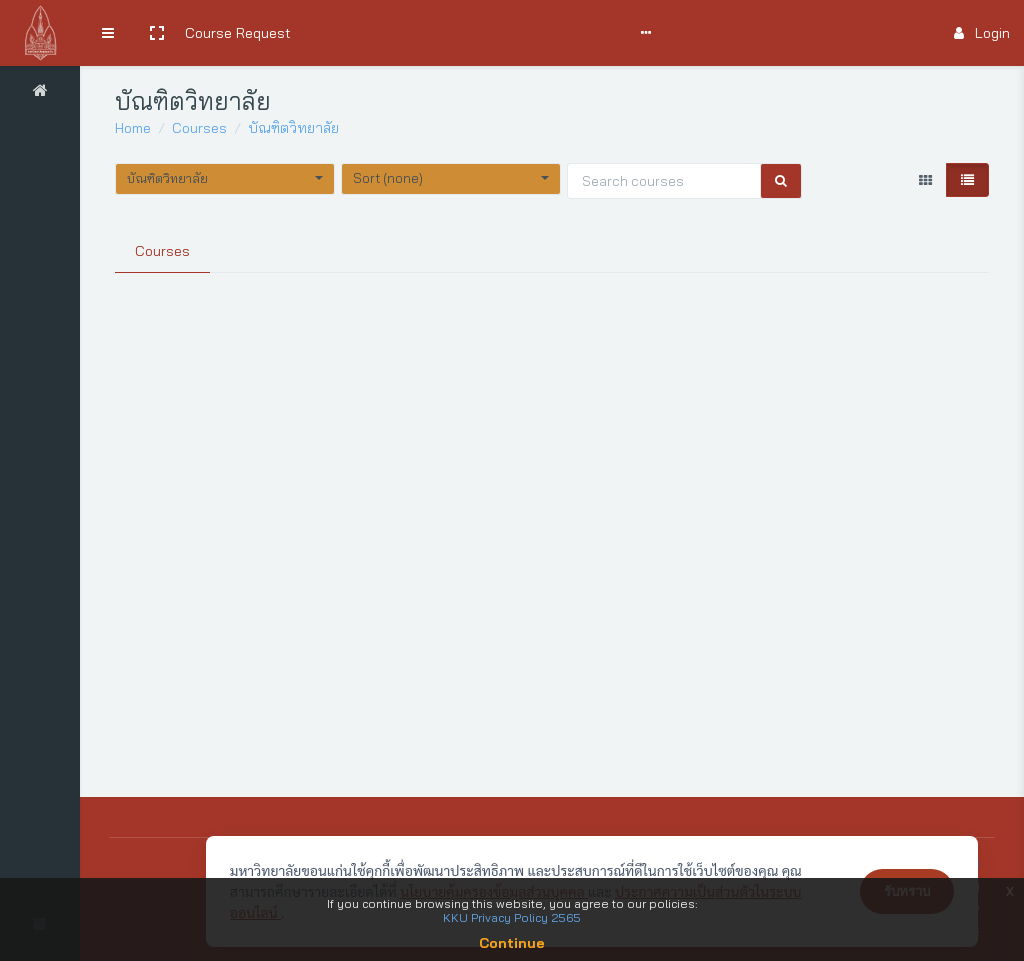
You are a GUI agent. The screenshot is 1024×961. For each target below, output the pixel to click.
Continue (512, 943)
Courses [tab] (162, 251)
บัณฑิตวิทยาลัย (293, 128)
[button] (157, 33)
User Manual (465, 33)
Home (133, 128)
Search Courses (357, 33)
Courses (199, 128)
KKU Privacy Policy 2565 (512, 917)
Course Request (238, 33)
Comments (555, 33)
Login (982, 33)
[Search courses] (664, 181)
